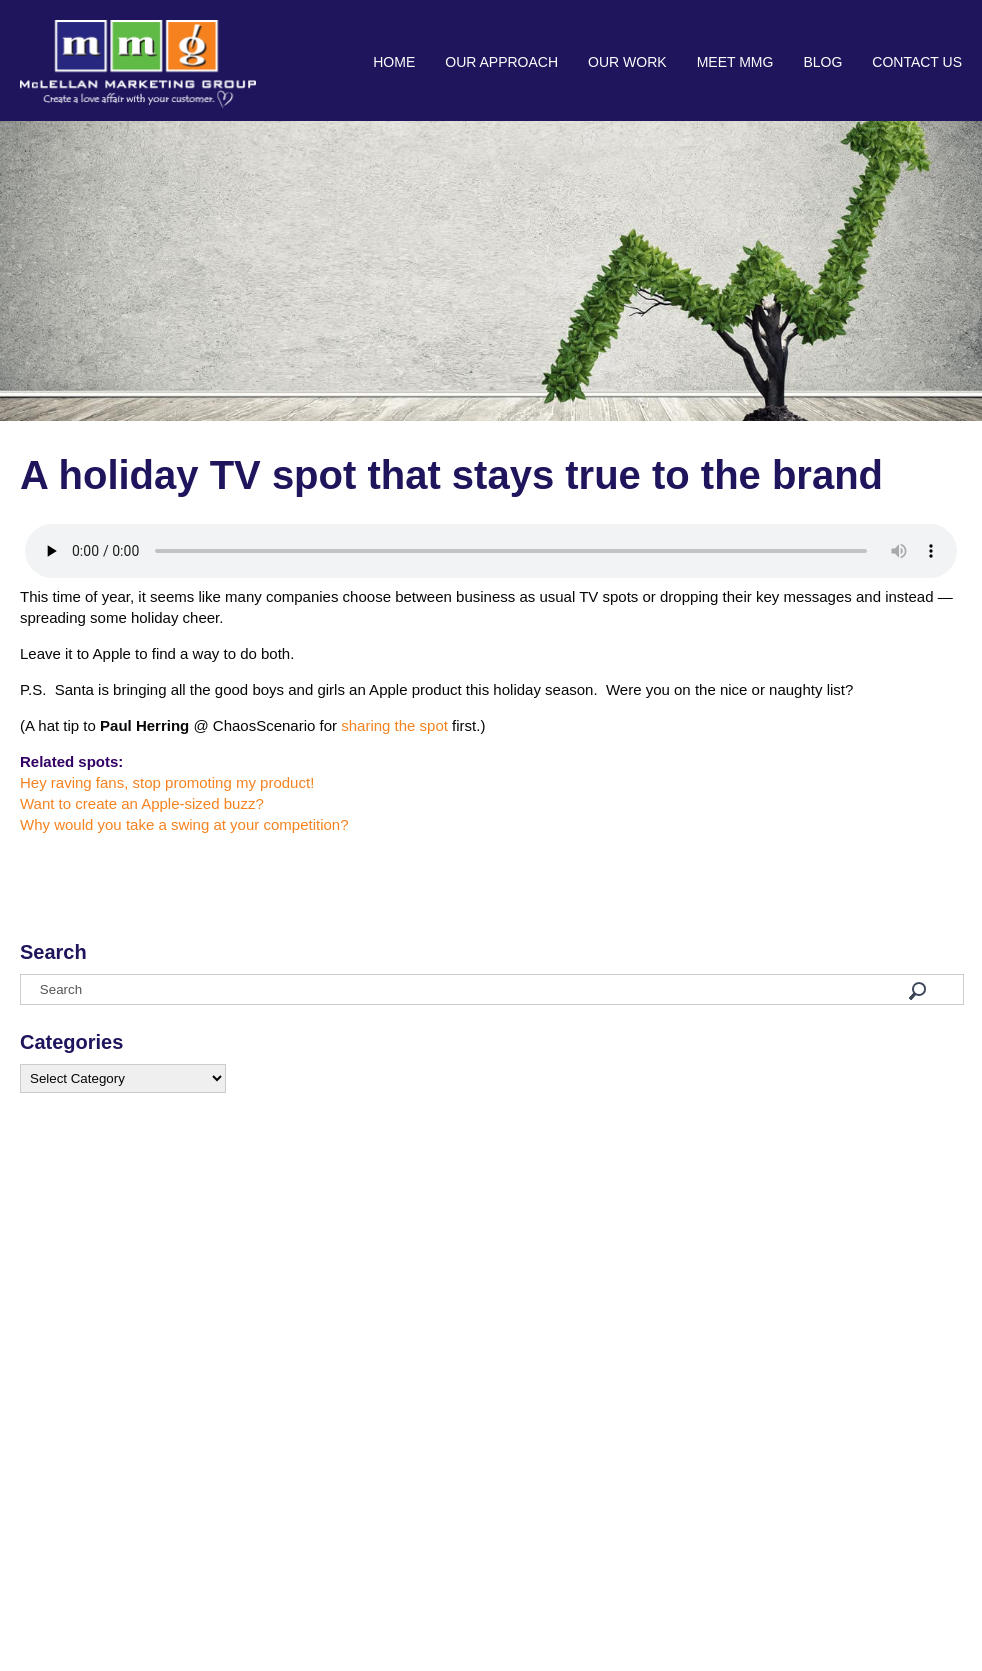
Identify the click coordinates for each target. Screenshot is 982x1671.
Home (394, 62)
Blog (822, 62)
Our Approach (501, 62)
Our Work (627, 62)
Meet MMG (735, 62)
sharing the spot (394, 725)
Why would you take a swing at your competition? (184, 824)
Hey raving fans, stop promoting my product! (167, 782)
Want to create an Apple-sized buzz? (142, 803)
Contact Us (917, 62)
